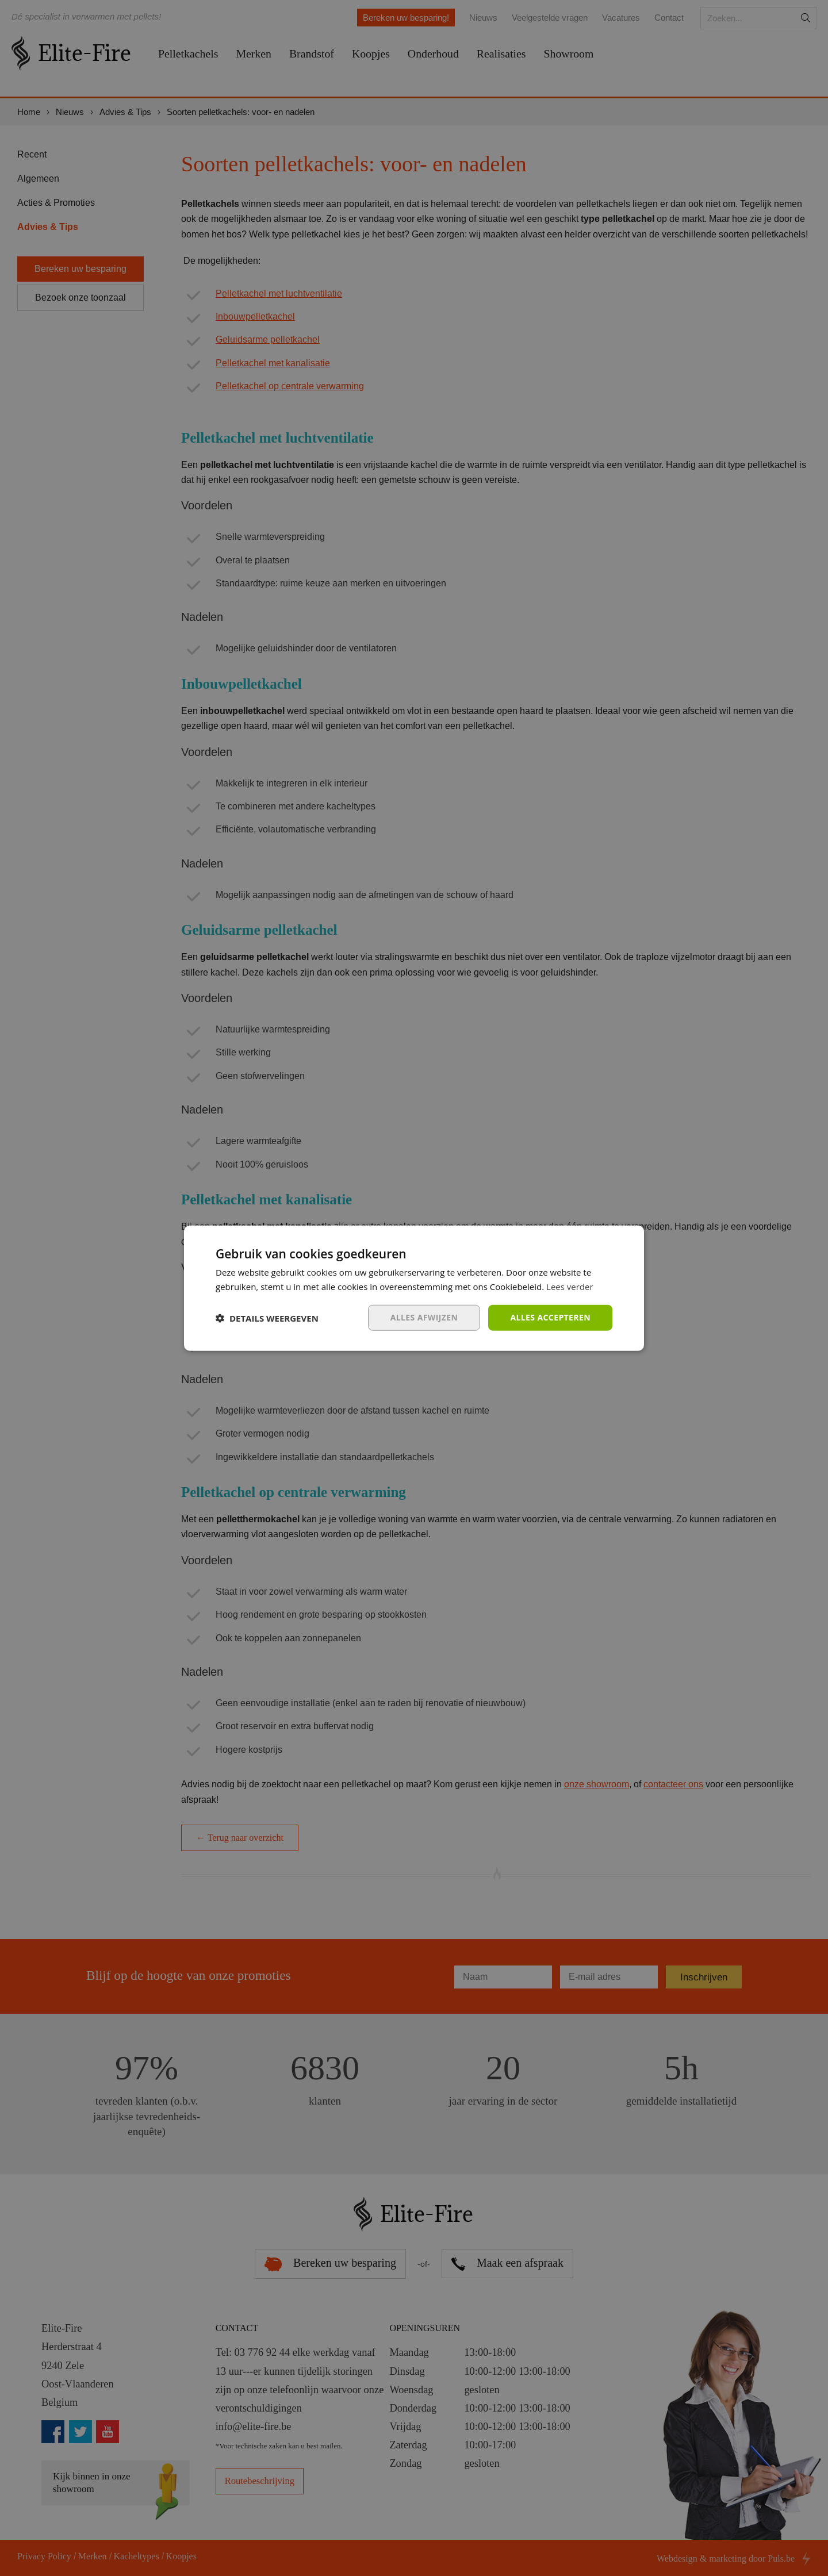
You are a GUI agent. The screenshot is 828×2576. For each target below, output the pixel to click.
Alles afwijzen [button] (424, 1317)
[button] (267, 1317)
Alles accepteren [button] (550, 1317)
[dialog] (414, 1288)
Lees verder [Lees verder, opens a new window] (569, 1286)
